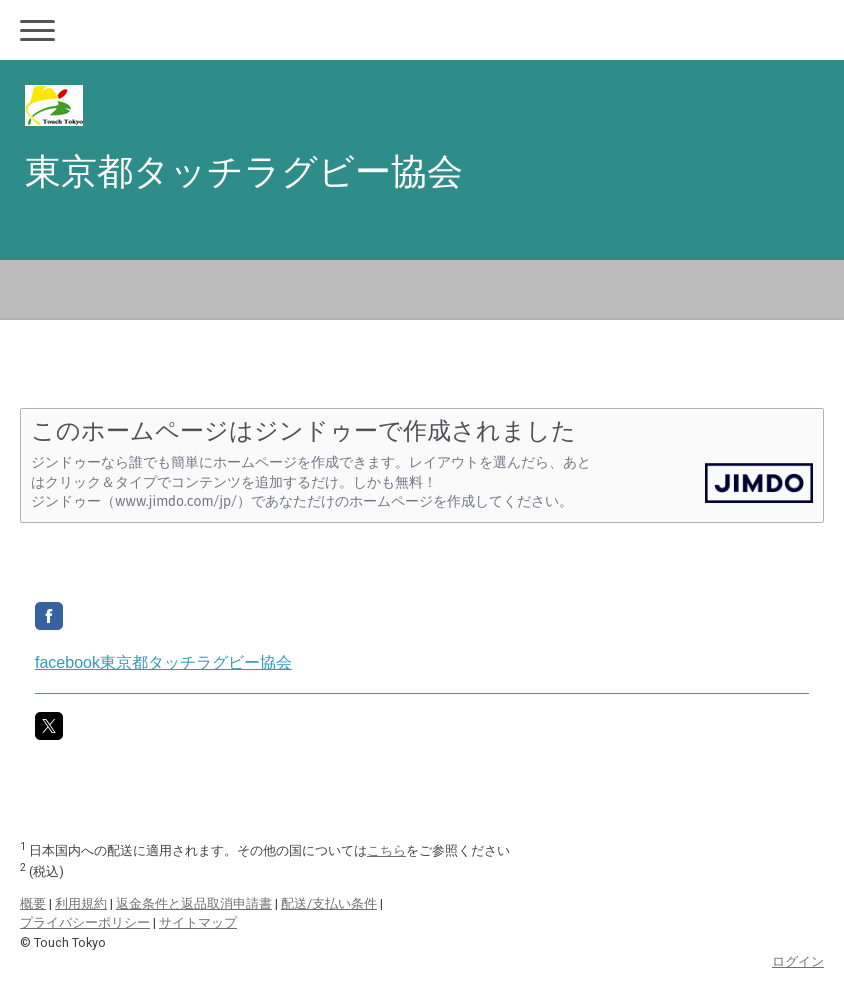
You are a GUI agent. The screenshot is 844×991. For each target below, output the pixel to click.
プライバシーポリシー (85, 922)
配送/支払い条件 (329, 903)
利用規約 (81, 903)
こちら (386, 850)
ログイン (798, 961)
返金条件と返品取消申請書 (194, 903)
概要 (33, 903)
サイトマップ (198, 922)
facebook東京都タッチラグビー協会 (163, 662)
